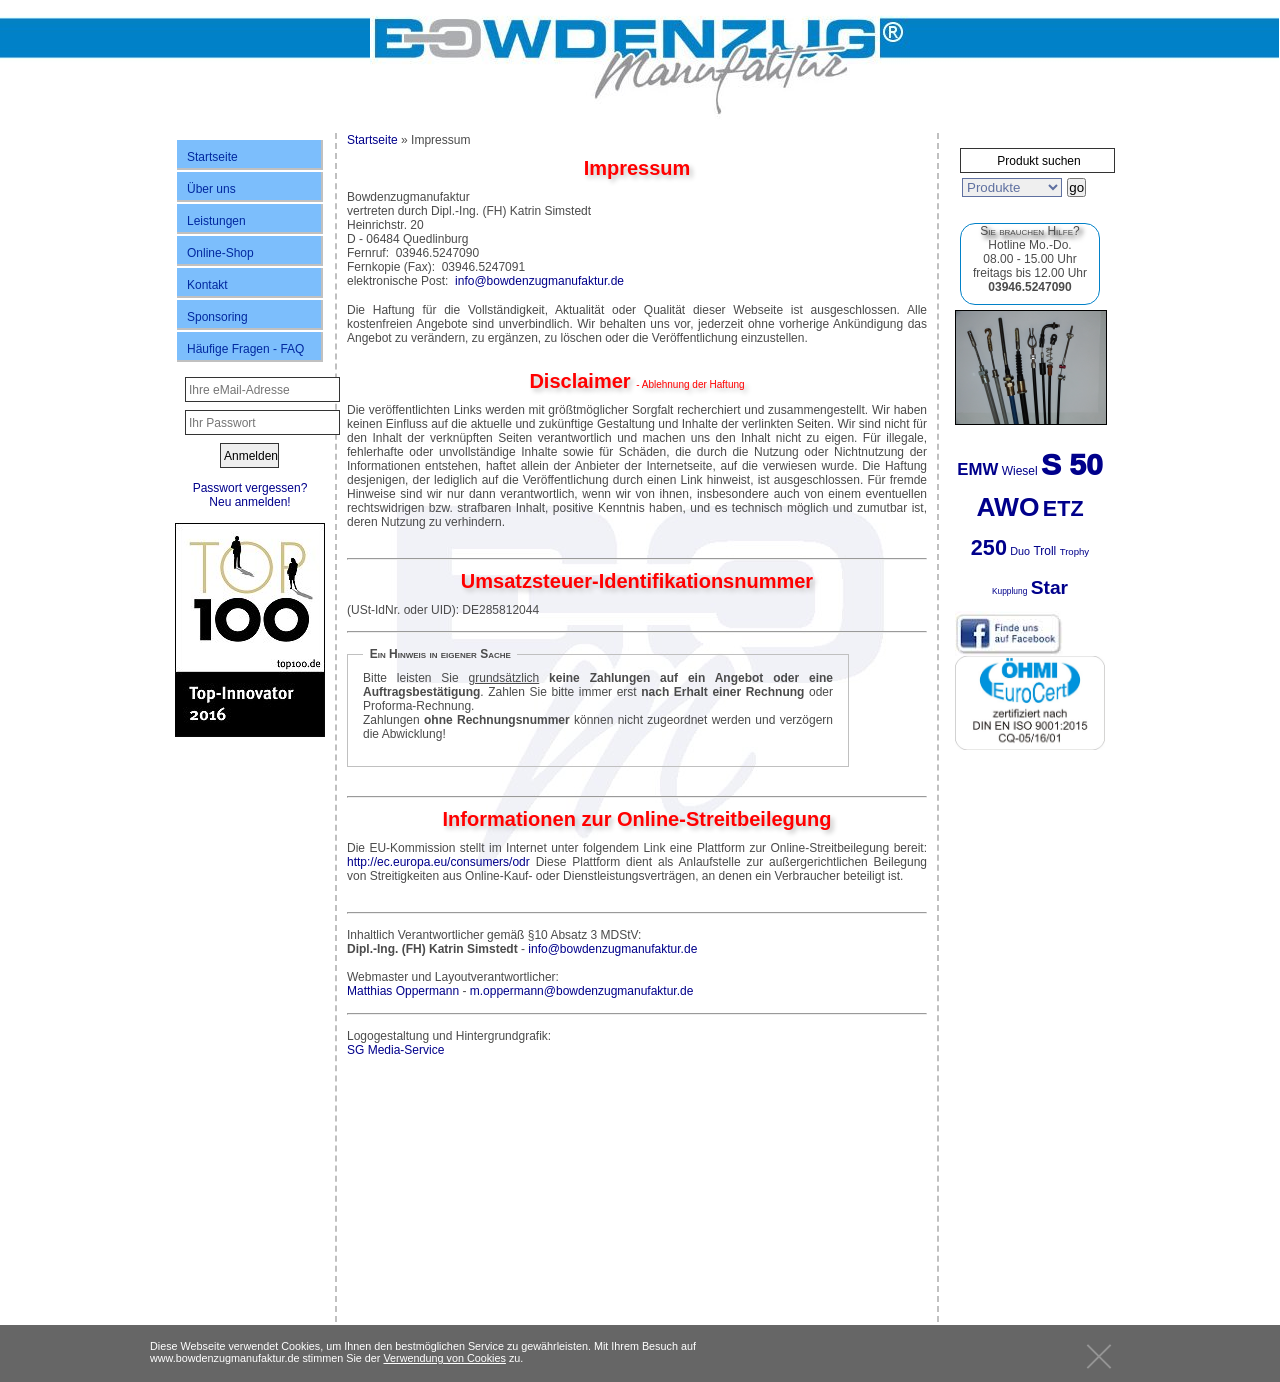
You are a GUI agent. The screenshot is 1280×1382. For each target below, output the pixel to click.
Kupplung (1009, 591)
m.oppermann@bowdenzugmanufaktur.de (582, 991)
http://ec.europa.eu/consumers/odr (438, 862)
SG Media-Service (395, 1050)
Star (1049, 587)
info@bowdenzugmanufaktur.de (539, 281)
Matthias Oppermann (403, 991)
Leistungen (216, 221)
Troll (1044, 551)
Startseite (212, 157)
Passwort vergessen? (250, 488)
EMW (977, 469)
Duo (1020, 551)
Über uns (211, 189)
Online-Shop (220, 253)
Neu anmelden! (249, 502)
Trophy (1075, 551)
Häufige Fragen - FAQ (245, 349)
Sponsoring (217, 317)
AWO (1007, 507)
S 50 (1072, 464)
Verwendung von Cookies (444, 1358)
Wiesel (1020, 471)
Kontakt (207, 285)
